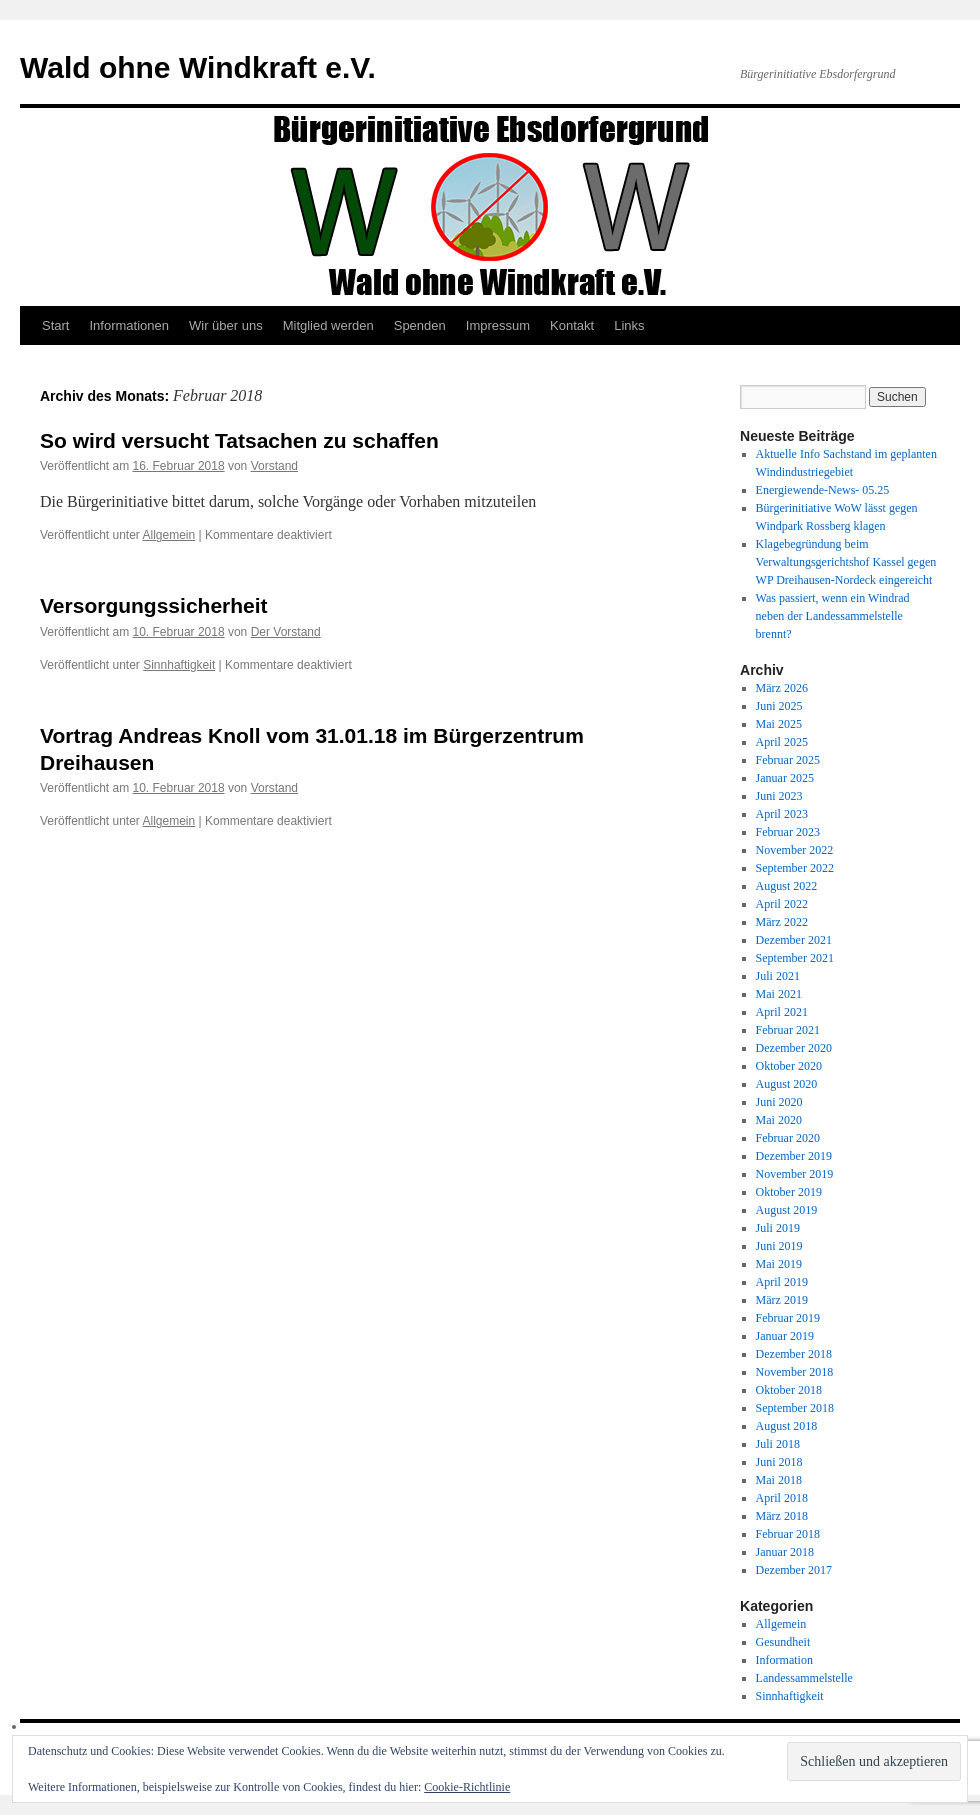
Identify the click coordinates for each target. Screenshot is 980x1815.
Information (784, 1660)
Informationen (129, 325)
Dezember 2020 (794, 1048)
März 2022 (782, 922)
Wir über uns (226, 325)
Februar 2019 (788, 1318)
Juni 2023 (779, 796)
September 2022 (795, 868)
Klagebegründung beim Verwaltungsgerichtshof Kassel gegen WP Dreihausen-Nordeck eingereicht (846, 562)
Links (629, 325)
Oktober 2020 (789, 1066)
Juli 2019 (778, 1228)
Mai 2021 (779, 994)
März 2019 (782, 1300)
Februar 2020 (788, 1138)
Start (55, 325)
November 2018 (795, 1372)
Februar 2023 (788, 832)
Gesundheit (783, 1642)
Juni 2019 (779, 1246)
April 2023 (782, 814)
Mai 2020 (779, 1120)
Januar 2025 (785, 778)
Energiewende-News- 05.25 (823, 490)
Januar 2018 (785, 1552)
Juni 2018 (779, 1462)
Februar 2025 (788, 760)
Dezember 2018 (794, 1354)
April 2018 (782, 1498)
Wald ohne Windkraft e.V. (198, 67)
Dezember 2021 (794, 940)
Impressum (498, 325)
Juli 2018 (778, 1444)
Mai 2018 (779, 1480)
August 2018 (787, 1426)
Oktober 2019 (789, 1192)
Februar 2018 (788, 1534)
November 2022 (795, 850)
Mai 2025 (779, 724)
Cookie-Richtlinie (467, 1787)
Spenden (420, 325)
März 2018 (782, 1516)
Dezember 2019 (794, 1156)
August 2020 (787, 1084)
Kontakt (572, 325)
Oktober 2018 (789, 1390)
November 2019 (795, 1174)
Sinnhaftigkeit (179, 665)
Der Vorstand (286, 632)
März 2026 (782, 688)
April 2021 (782, 1012)
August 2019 (787, 1210)
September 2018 (795, 1408)
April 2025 (782, 742)
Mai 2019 (779, 1264)
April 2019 (782, 1282)
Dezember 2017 (794, 1570)
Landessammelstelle (804, 1678)
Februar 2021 (788, 1030)
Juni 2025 (779, 706)
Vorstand (274, 466)
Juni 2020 (779, 1102)
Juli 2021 (778, 976)
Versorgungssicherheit (154, 605)
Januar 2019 (785, 1336)
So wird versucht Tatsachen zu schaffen (239, 440)
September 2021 (795, 958)
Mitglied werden (328, 325)
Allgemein (169, 535)
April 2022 (782, 904)
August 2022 (787, 886)
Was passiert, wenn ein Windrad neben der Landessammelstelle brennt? (833, 616)
